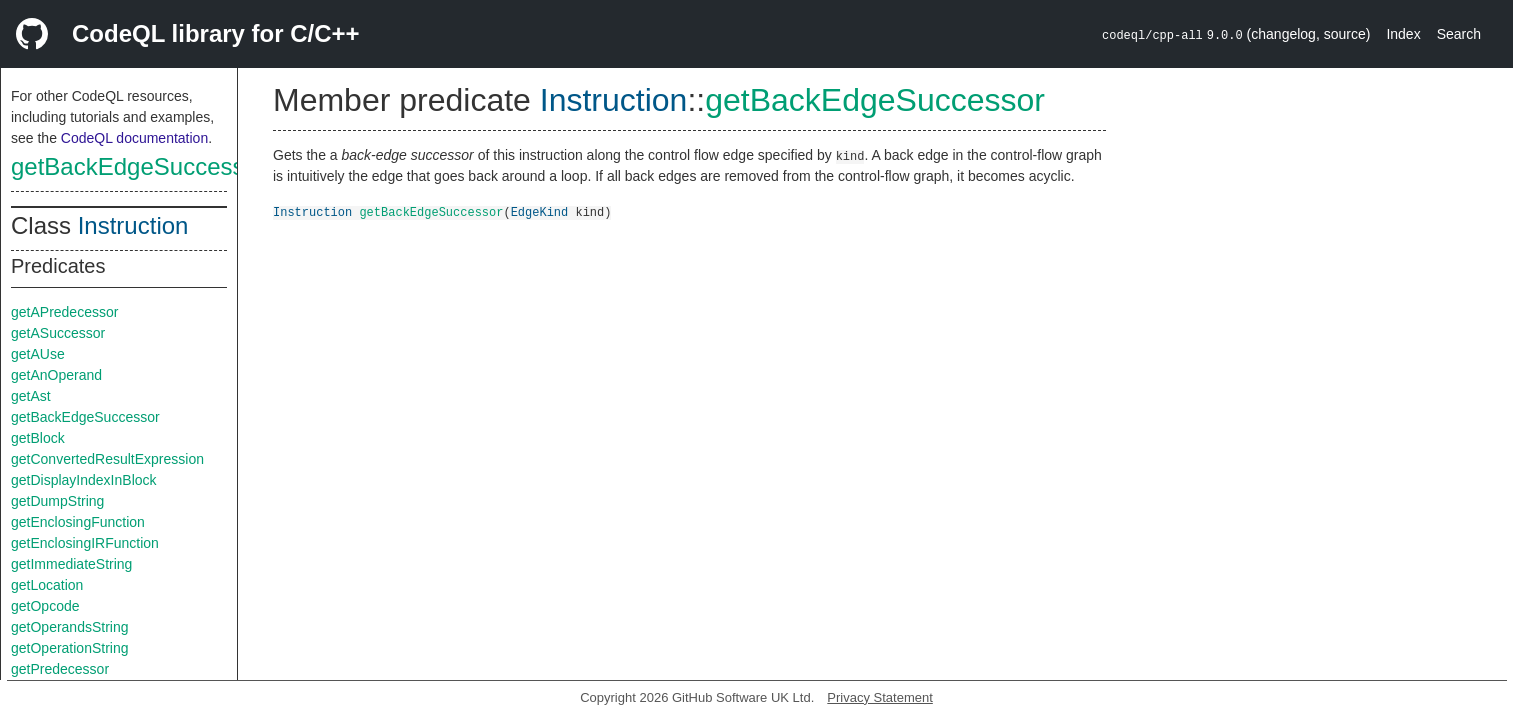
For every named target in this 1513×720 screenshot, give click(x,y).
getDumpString (57, 501)
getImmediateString (71, 564)
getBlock (38, 438)
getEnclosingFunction (78, 522)
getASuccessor (58, 333)
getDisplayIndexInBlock (84, 480)
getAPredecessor (64, 312)
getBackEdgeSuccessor (138, 166)
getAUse (38, 354)
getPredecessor (60, 669)
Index (1403, 34)
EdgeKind (540, 211)
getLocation (47, 585)
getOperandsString (70, 627)
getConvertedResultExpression (107, 459)
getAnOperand (56, 375)
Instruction (133, 225)
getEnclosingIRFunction (85, 543)
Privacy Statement (880, 697)
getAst (31, 396)
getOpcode (45, 606)
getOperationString (70, 648)
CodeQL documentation (134, 138)
